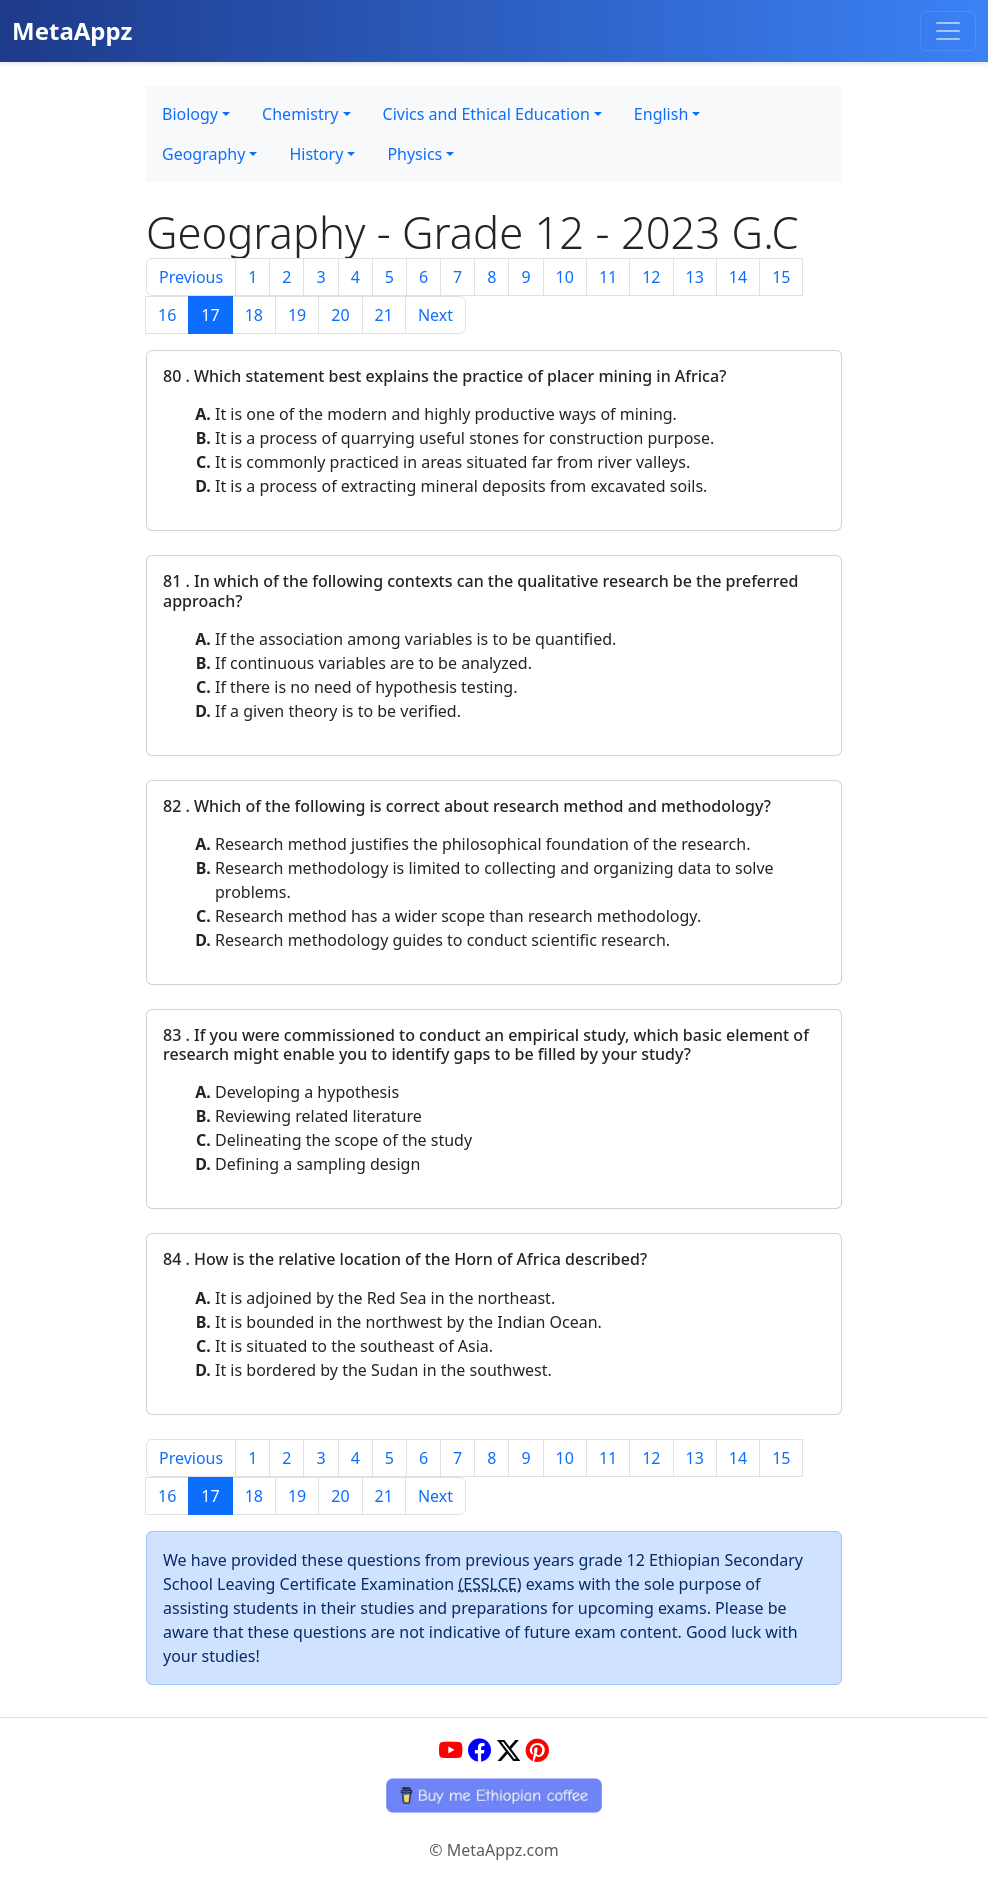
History (316, 154)
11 (608, 277)
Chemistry (300, 114)
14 (738, 277)
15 (781, 277)
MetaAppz (72, 30)
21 (384, 315)
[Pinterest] (537, 1751)
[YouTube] (450, 1751)
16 (167, 315)
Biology (190, 114)
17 (210, 315)
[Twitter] (508, 1751)
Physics (414, 154)
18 (254, 315)
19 (297, 315)
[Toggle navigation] (948, 31)
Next (435, 315)
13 (695, 277)
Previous (191, 277)
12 (651, 277)
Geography (203, 154)
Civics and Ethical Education (486, 114)
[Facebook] (479, 1751)
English (661, 114)
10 (565, 277)
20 (340, 315)
